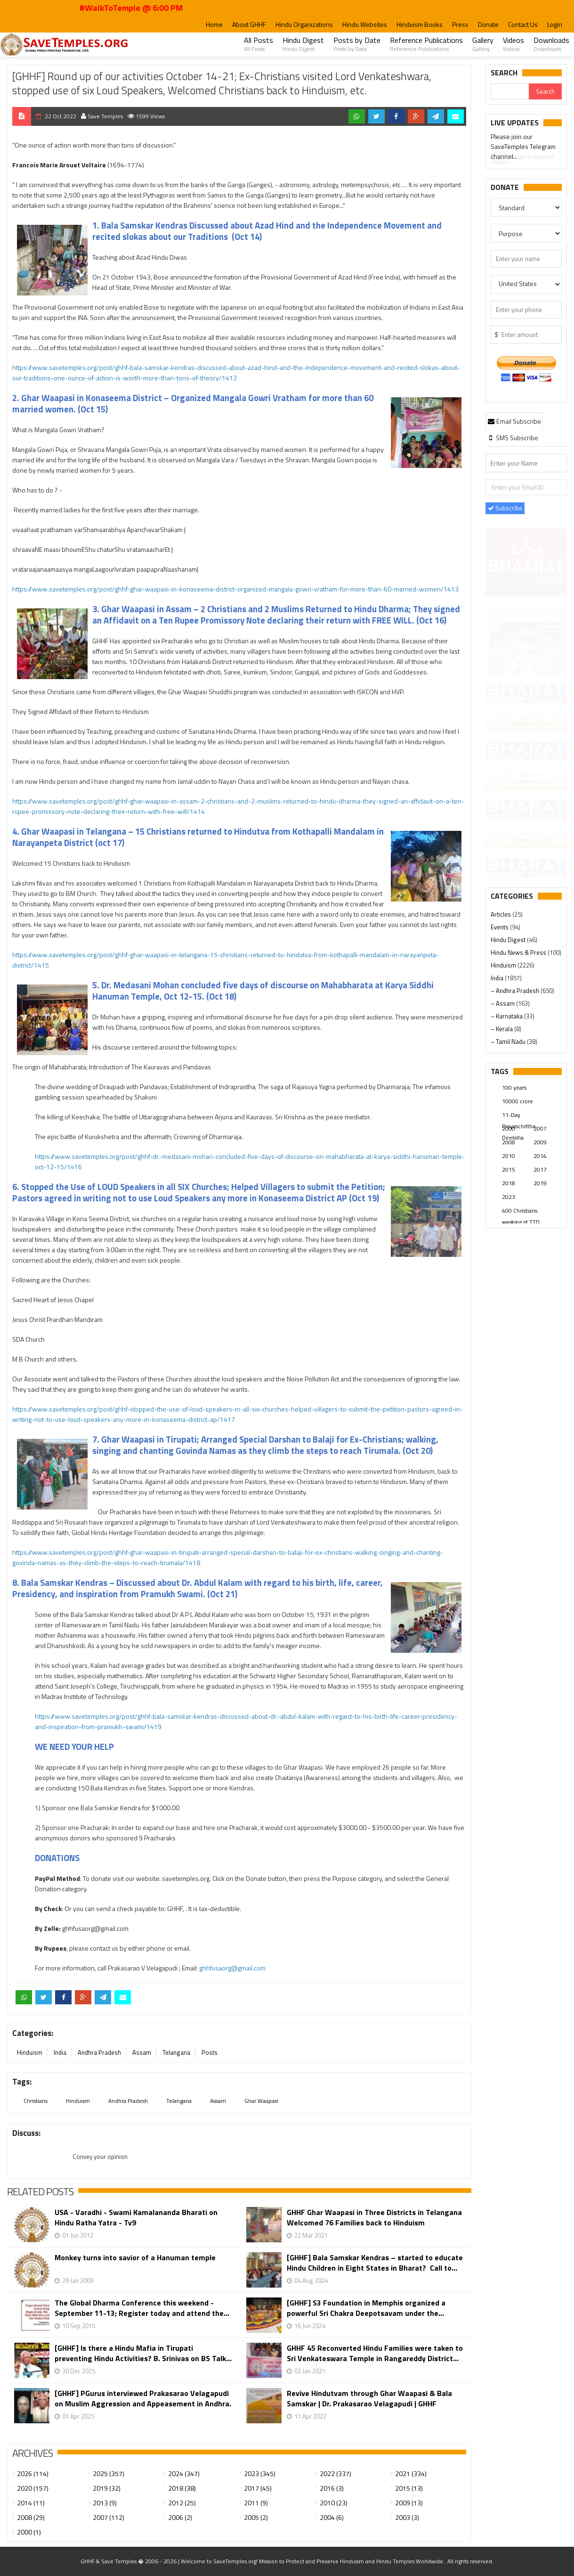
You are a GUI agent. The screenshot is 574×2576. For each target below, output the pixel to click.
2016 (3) (332, 2488)
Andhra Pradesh (99, 2052)
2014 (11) (31, 2503)
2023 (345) (259, 2473)
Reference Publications (426, 43)
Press (460, 24)
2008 (508, 1142)
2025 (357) (108, 2473)
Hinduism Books (419, 24)
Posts (210, 2052)
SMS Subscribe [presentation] (512, 438)
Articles (501, 914)
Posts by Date (356, 43)
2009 (540, 1142)
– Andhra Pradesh (516, 990)
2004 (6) (332, 2517)
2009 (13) (409, 2503)
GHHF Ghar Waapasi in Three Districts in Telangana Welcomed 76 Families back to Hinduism (374, 2217)
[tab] (514, 420)
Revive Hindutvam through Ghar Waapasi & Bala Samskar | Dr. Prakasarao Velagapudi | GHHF (369, 2398)
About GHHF (249, 24)
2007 (540, 1128)
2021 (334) (411, 2473)
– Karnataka (507, 1016)
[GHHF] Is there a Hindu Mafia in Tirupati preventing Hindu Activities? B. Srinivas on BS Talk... (143, 2353)
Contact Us (523, 24)
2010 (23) (334, 2503)
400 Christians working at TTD (521, 1211)
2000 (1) (29, 2532)
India (60, 2052)
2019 (540, 1183)
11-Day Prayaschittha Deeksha (518, 1115)
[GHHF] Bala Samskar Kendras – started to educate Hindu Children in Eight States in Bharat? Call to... (375, 2262)
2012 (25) (182, 2503)
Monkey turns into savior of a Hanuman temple (135, 2257)
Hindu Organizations (304, 24)
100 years (514, 1087)
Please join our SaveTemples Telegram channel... (523, 148)
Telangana (176, 2052)
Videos (513, 43)
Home (214, 24)
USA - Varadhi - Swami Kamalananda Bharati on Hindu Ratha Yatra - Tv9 (136, 2217)
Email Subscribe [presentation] (514, 421)
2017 (540, 1169)
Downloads (551, 43)
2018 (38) (182, 2488)
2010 (508, 1155)
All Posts (258, 43)
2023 (508, 1196)
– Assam (503, 1003)
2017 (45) (258, 2488)
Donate (488, 24)
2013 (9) (105, 2503)
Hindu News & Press (519, 952)
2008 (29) (31, 2517)
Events (500, 927)
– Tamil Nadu (509, 1041)
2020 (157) (33, 2488)
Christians (36, 2100)
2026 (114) (33, 2473)
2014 (540, 1155)
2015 (508, 1169)
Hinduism (29, 2052)
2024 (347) (184, 2473)
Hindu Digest (303, 43)
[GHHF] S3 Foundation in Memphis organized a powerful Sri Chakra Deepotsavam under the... (366, 2307)
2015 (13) (409, 2488)
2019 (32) (107, 2488)
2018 (508, 1183)
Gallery (482, 43)
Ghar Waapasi (261, 2100)
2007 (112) (108, 2517)
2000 (508, 1128)
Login (554, 24)
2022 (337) (335, 2473)
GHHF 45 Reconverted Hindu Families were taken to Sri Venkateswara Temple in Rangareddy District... (375, 2353)
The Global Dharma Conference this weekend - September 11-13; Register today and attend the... (142, 2307)
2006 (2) (180, 2517)
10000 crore (517, 1101)
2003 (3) (407, 2517)
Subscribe (505, 508)
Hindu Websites (364, 24)
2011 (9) (256, 2503)
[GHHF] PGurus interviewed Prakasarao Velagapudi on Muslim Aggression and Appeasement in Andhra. (143, 2398)
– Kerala (502, 1029)
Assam (141, 2052)
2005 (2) (256, 2517)
